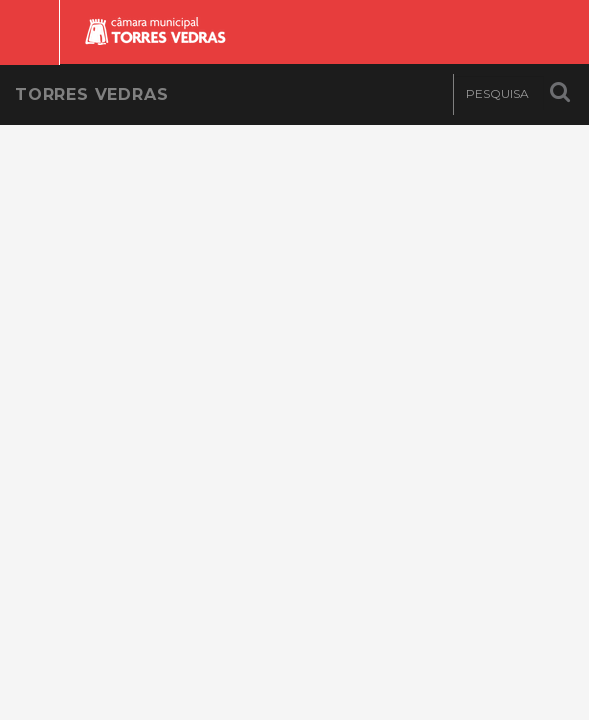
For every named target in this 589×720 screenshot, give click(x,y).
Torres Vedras (91, 94)
